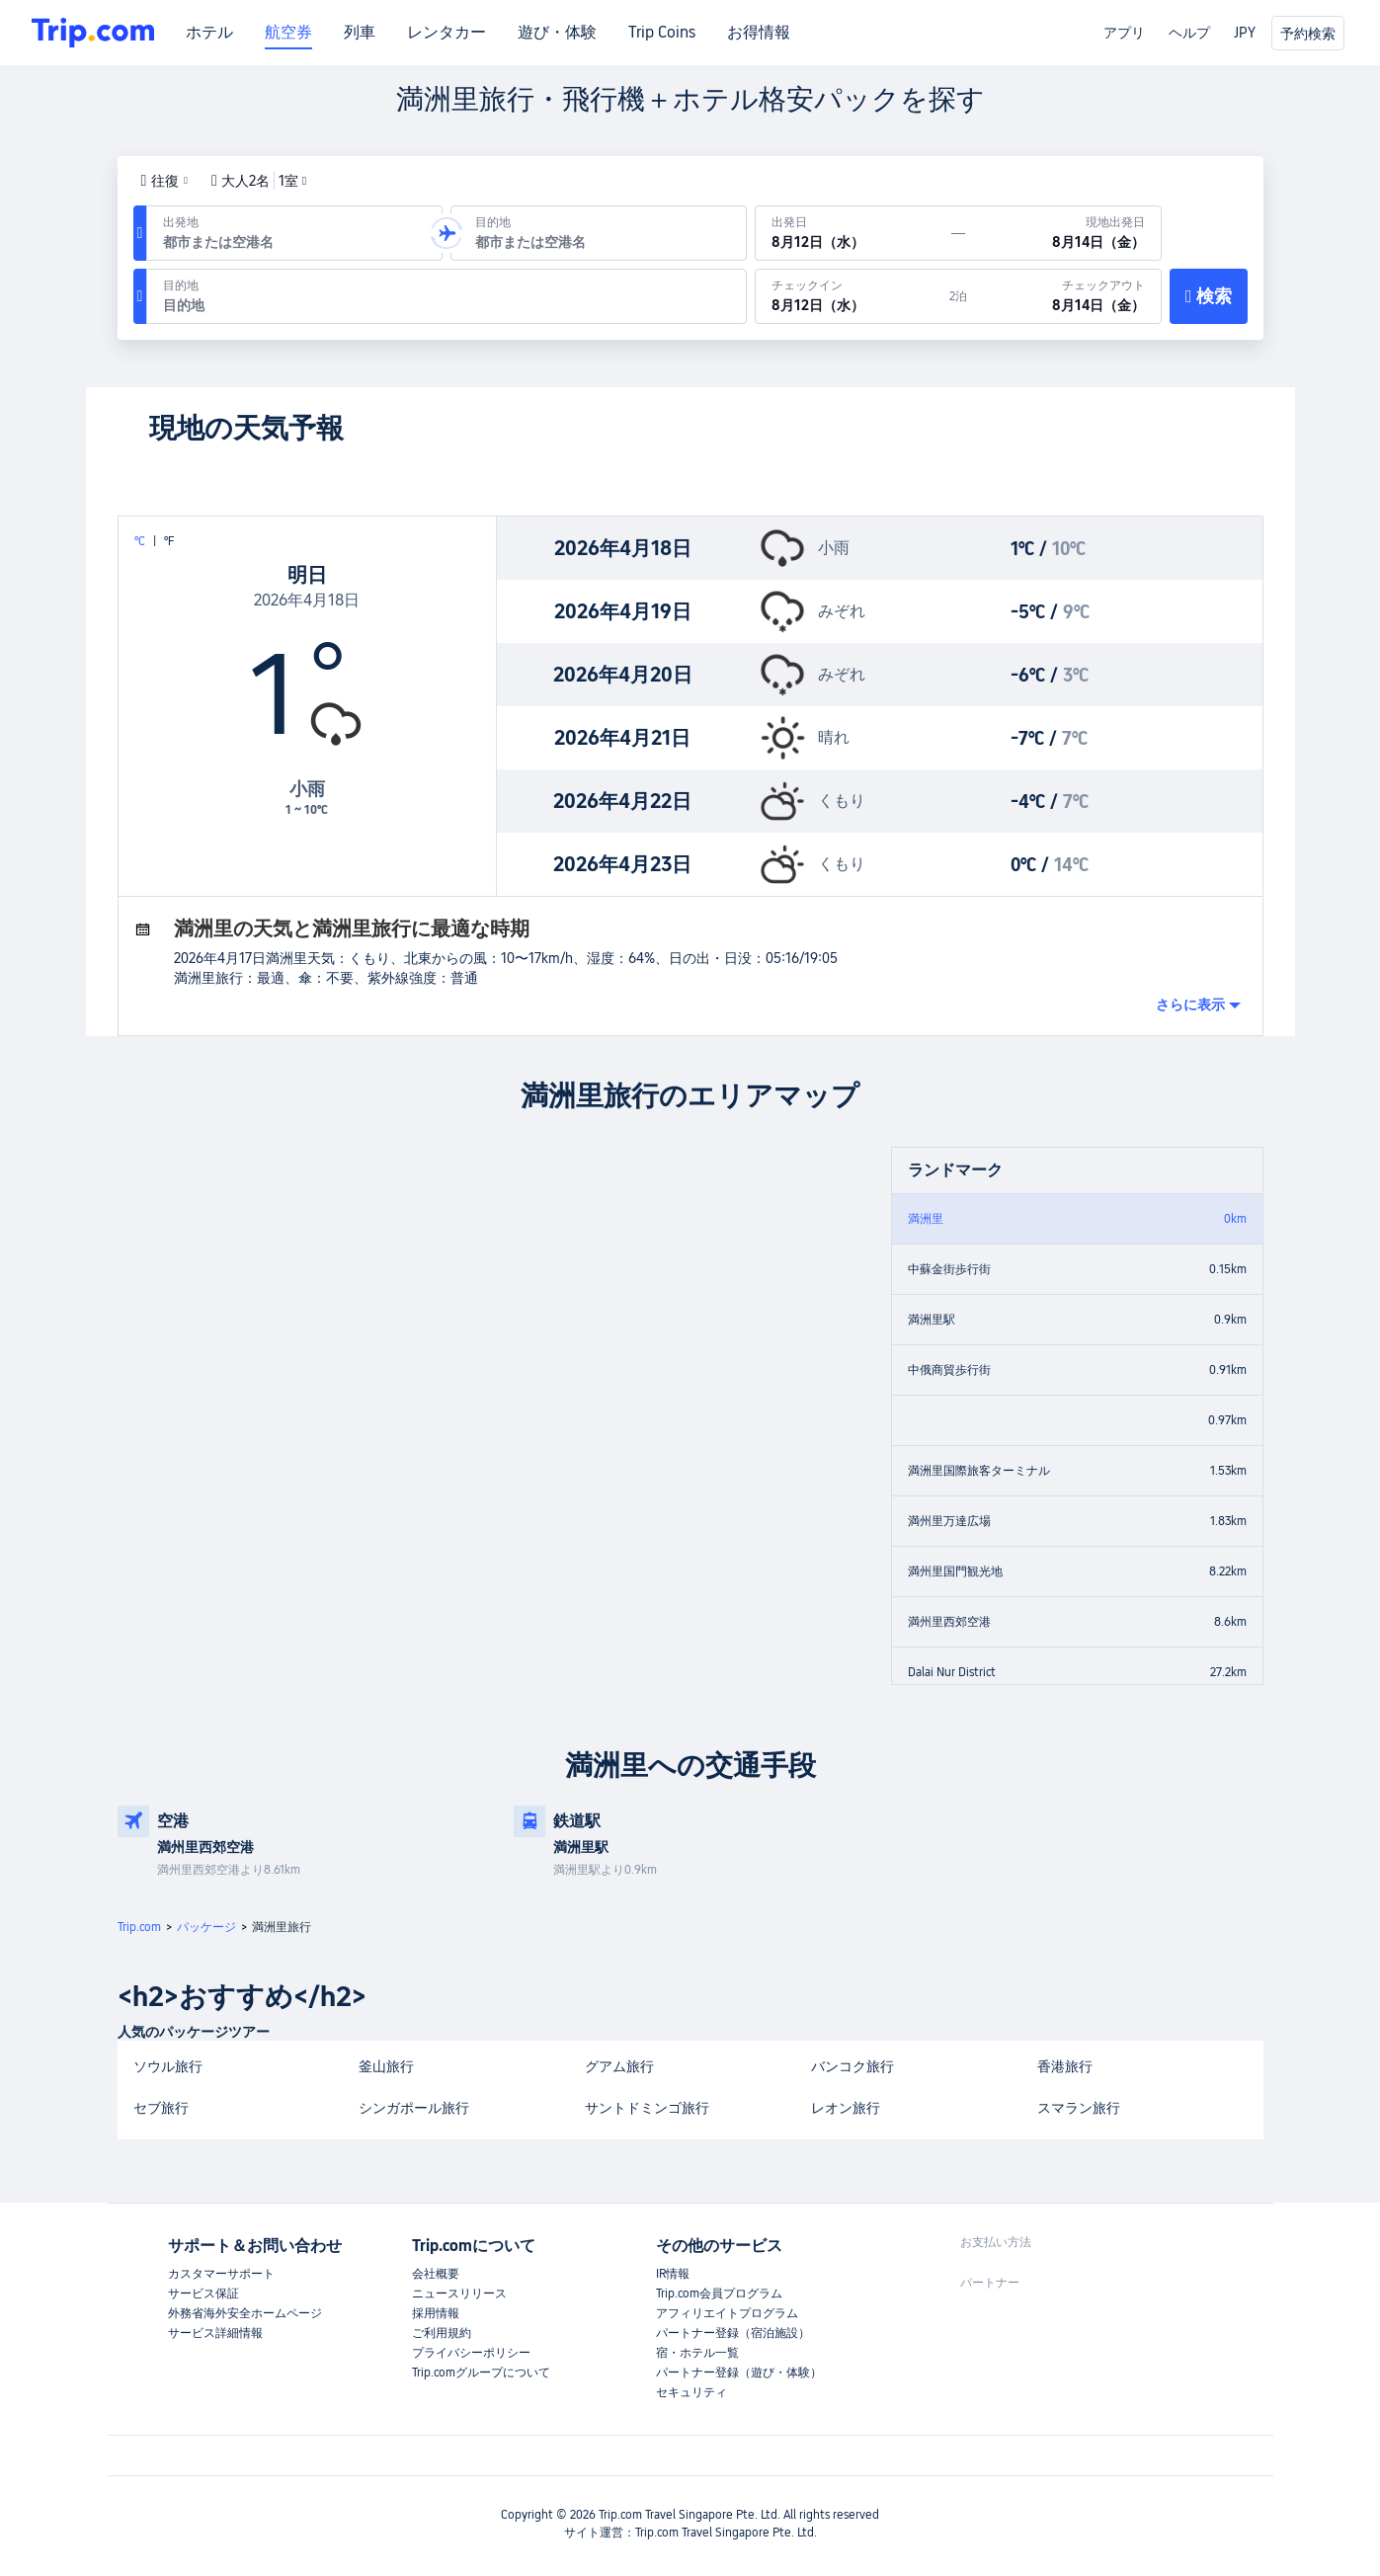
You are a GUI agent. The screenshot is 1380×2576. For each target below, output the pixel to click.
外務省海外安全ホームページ (245, 2313)
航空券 (288, 32)
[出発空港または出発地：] (294, 233)
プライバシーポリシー (471, 2353)
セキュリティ (691, 2392)
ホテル (209, 32)
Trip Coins (661, 32)
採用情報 (435, 2313)
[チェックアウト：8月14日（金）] (1064, 296)
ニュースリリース (459, 2293)
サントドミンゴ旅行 (647, 2108)
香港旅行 (1065, 2066)
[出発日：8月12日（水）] (853, 233)
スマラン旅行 (1078, 2108)
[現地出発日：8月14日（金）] (1063, 233)
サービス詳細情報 (215, 2333)
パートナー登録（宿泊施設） (733, 2333)
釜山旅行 (386, 2066)
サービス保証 (203, 2293)
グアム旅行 (619, 2066)
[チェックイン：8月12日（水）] (852, 296)
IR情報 (673, 2274)
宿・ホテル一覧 (697, 2353)
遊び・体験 (557, 32)
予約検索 (1308, 33)
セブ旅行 (161, 2108)
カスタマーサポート (221, 2274)
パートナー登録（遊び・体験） (739, 2372)
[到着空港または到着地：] (598, 233)
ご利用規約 (441, 2333)
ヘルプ (1189, 32)
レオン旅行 (845, 2108)
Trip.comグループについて (481, 2372)
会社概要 (435, 2274)
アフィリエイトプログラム (727, 2313)
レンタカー (446, 32)
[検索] (1209, 296)
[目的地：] (446, 296)
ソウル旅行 (168, 2066)
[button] (165, 181)
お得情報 (758, 32)
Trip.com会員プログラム (719, 2293)
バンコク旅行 (852, 2066)
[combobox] (290, 242)
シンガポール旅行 (414, 2108)
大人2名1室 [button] (258, 181)
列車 (359, 32)
